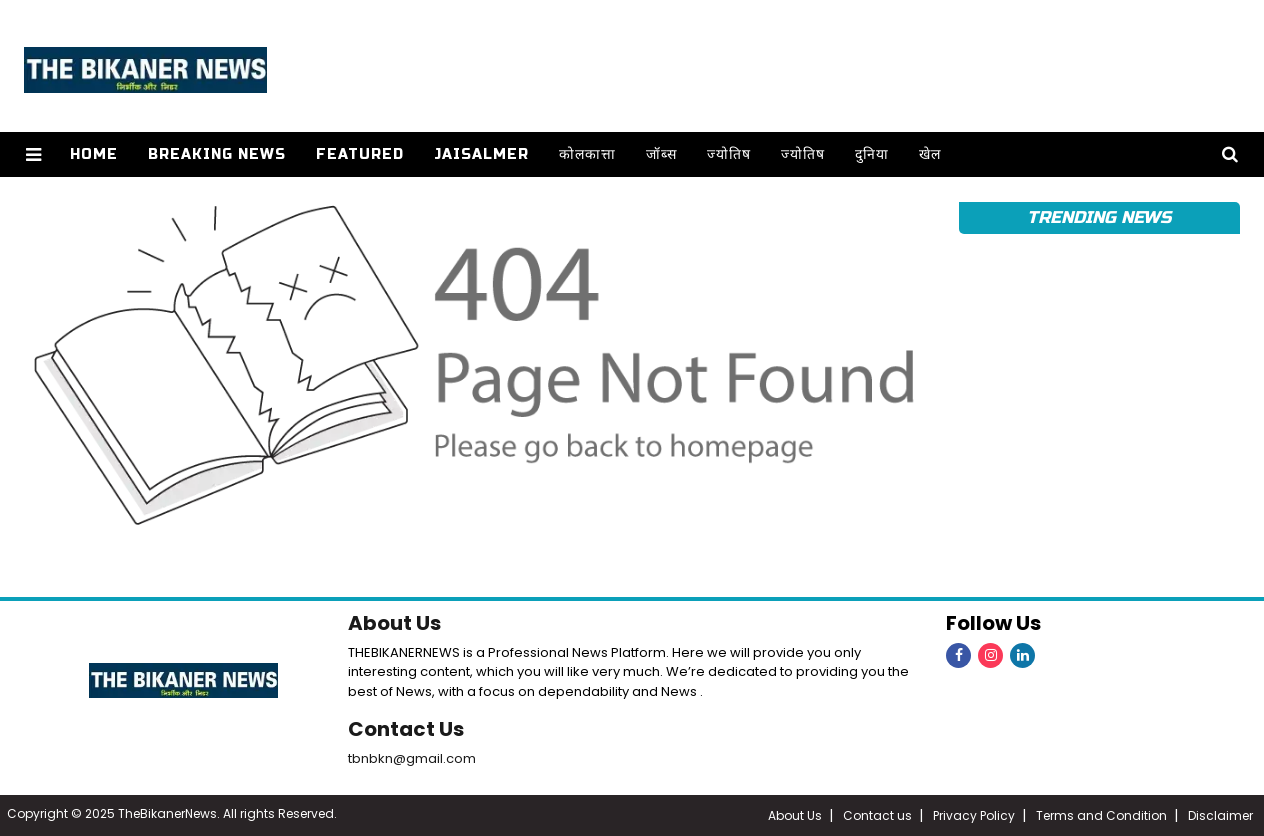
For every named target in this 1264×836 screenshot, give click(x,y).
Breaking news (217, 154)
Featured (360, 154)
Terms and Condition (1101, 815)
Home (94, 154)
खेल (930, 154)
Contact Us (406, 729)
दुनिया (872, 154)
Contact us (877, 815)
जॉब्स (661, 154)
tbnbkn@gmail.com (412, 758)
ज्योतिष (729, 154)
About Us (394, 623)
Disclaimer (1220, 815)
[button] (33, 154)
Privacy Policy (974, 815)
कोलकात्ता (587, 154)
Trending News (1099, 217)
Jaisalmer (481, 154)
